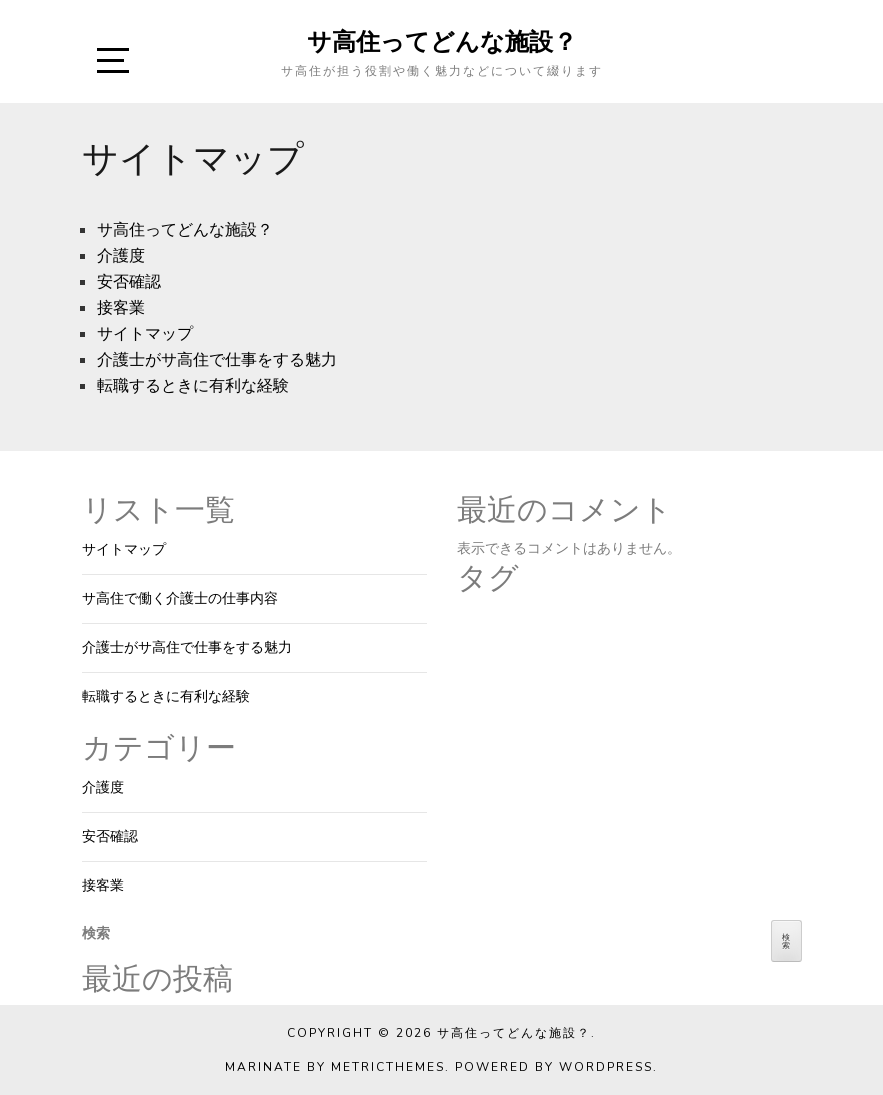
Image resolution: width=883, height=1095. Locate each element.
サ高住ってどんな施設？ (442, 41)
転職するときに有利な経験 (193, 386)
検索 (96, 933)
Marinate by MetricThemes (335, 1067)
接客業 (121, 308)
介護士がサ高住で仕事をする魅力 (217, 360)
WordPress (606, 1067)
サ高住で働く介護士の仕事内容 (180, 598)
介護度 (121, 256)
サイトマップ (145, 334)
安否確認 (129, 282)
